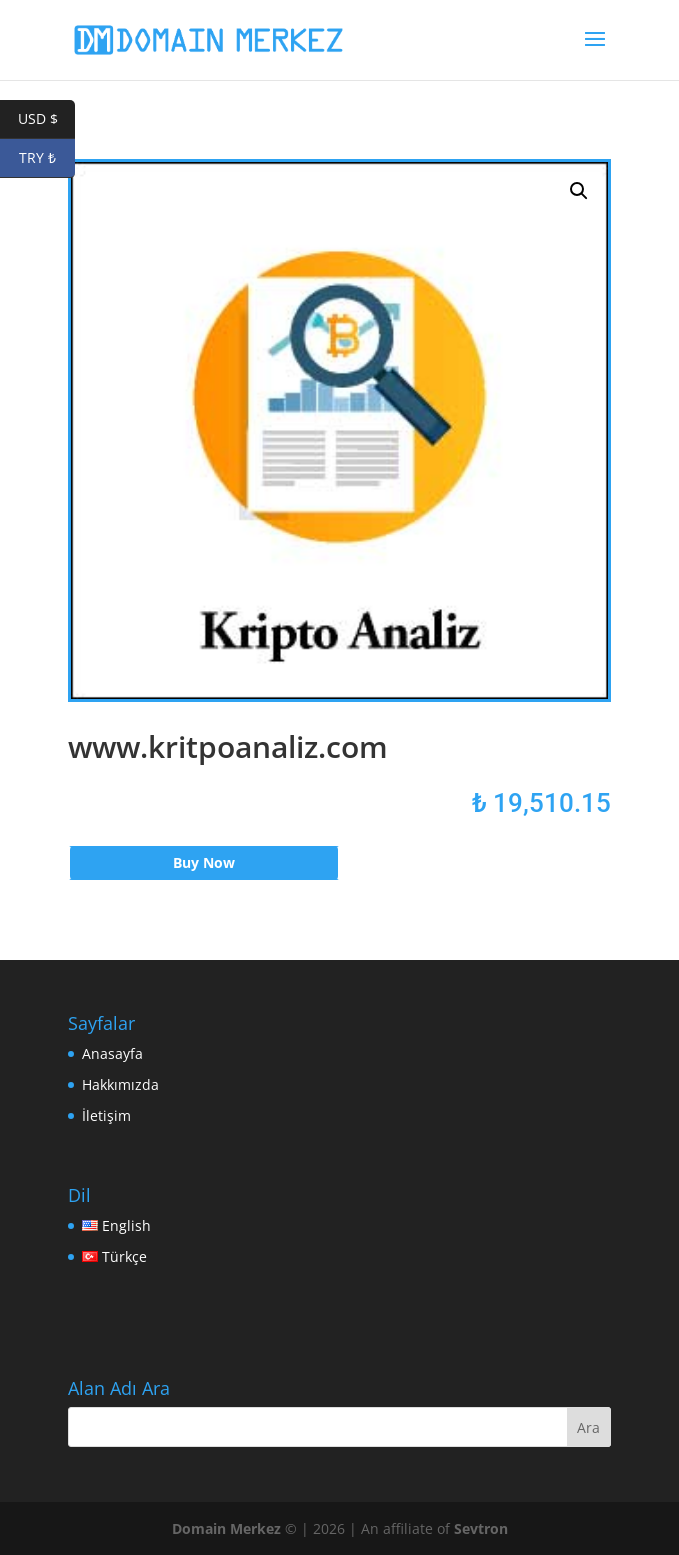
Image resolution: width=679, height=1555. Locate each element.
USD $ (47, 119)
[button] (579, 191)
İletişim (106, 1115)
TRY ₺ (47, 158)
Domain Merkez (226, 1528)
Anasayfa (112, 1053)
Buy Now (204, 862)
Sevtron (481, 1528)
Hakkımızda (120, 1084)
